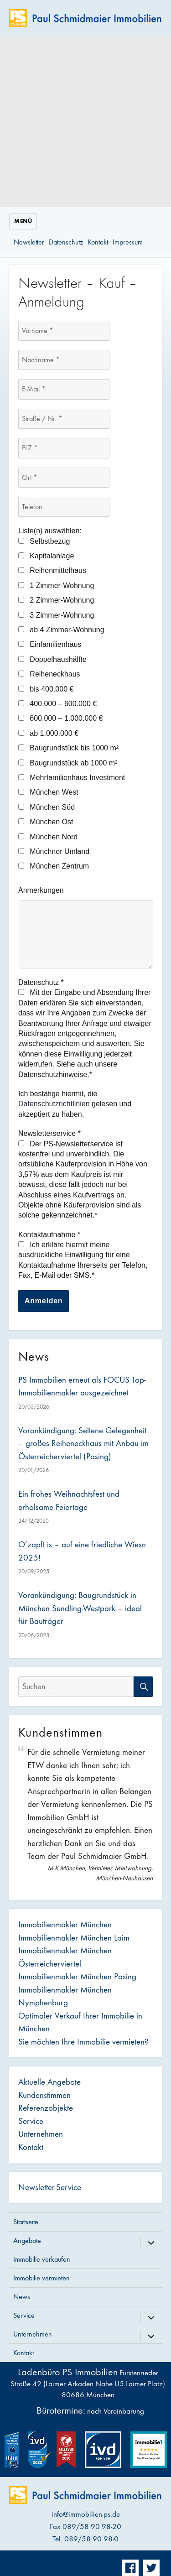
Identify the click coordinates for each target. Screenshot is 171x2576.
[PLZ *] (63, 448)
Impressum (128, 242)
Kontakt (98, 242)
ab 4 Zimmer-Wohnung (61, 630)
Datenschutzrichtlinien (54, 1104)
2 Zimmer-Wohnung (56, 600)
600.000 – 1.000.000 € (60, 718)
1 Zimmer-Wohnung (56, 585)
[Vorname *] (63, 331)
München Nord (48, 837)
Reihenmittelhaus (52, 570)
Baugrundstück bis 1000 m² (68, 748)
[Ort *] (63, 478)
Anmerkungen (41, 890)
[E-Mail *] (63, 389)
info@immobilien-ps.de (86, 2514)
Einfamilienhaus (49, 644)
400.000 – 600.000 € (57, 704)
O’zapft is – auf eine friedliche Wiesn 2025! (82, 1551)
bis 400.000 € (45, 689)
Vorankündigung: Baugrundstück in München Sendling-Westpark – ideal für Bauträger (80, 1608)
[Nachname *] (63, 360)
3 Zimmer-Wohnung (56, 615)
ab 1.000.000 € (48, 733)
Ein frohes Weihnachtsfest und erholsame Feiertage (68, 1500)
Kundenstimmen (44, 2095)
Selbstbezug (44, 541)
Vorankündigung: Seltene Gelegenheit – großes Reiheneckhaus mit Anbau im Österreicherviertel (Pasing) (83, 1444)
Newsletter (29, 242)
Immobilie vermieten (41, 2278)
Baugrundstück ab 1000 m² (67, 763)
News (21, 2296)
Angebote (27, 2240)
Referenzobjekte (45, 2108)
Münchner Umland (53, 851)
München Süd (46, 807)
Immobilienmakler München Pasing (77, 1977)
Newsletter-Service (49, 2187)
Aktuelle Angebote (49, 2082)
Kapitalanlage (46, 556)
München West (48, 792)
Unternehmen (40, 2134)
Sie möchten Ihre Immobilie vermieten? (83, 2042)
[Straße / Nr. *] (63, 419)
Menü (23, 221)
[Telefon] (63, 507)
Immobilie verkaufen (41, 2259)
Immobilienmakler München (65, 1925)
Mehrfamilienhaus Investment (71, 777)
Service (30, 2121)
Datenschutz (66, 242)
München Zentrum (53, 866)
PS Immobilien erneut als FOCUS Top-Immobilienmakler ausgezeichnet (81, 1386)
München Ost (45, 822)
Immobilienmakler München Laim (74, 1938)
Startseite (25, 2221)
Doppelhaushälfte (52, 659)
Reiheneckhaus (49, 674)
